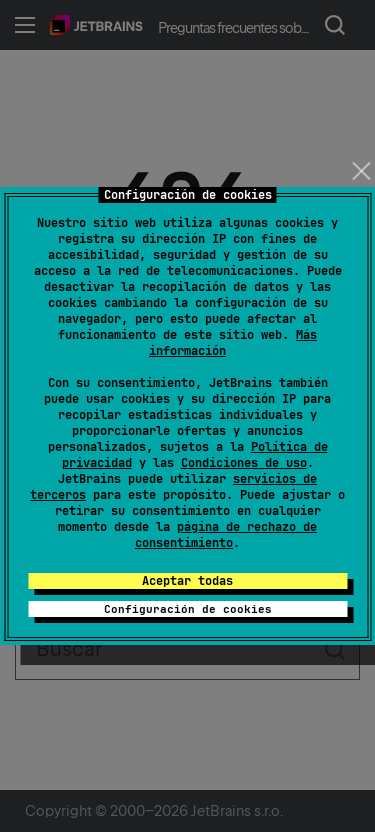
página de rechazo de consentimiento (226, 535)
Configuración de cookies (188, 609)
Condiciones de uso (244, 463)
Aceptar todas (187, 581)
